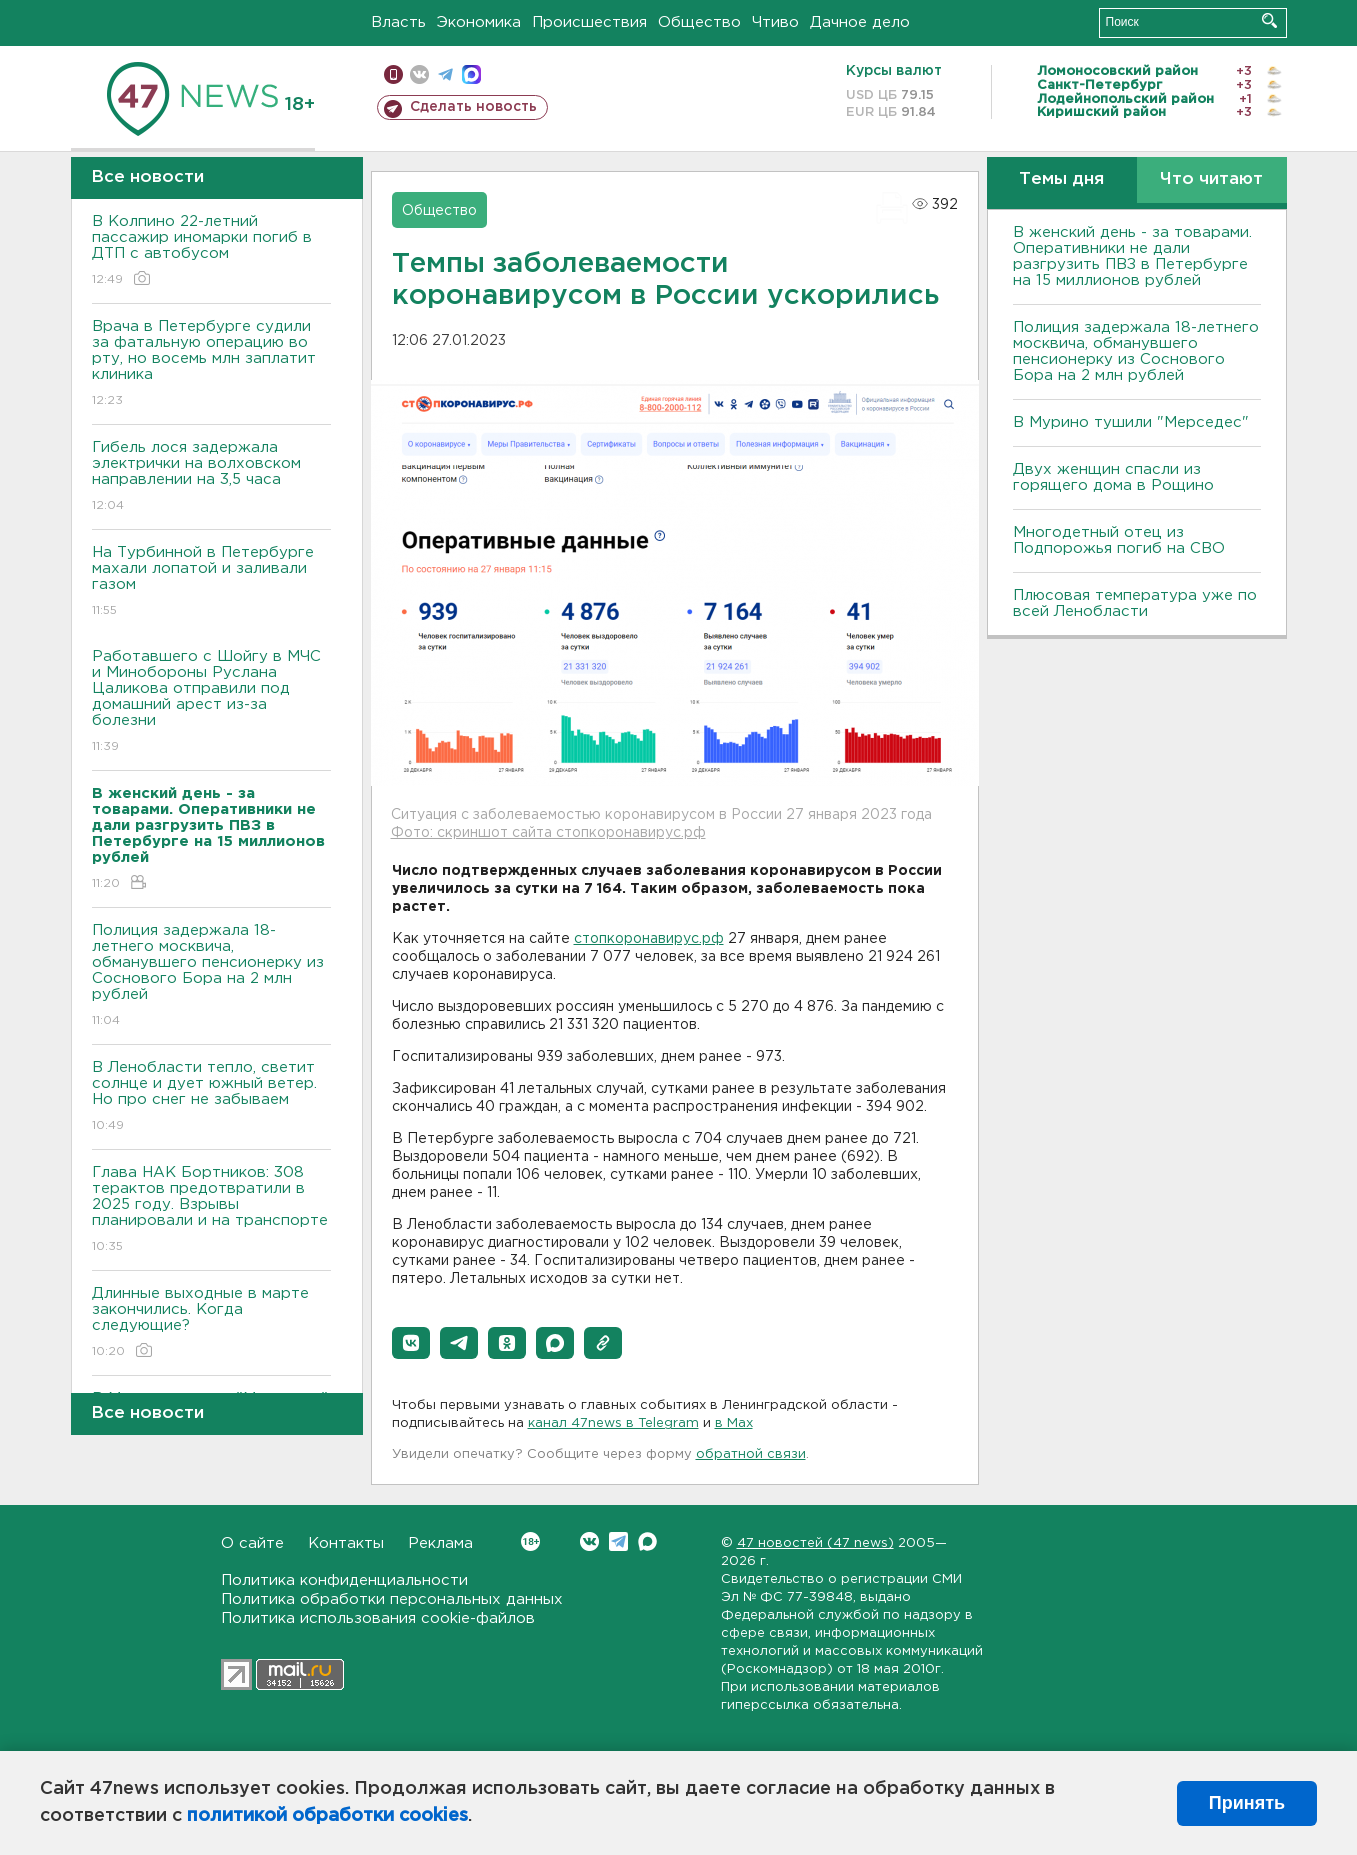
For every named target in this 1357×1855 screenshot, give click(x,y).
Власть (398, 22)
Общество (699, 22)
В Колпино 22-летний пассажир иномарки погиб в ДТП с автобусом (211, 251)
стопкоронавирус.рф (649, 939)
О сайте (252, 1543)
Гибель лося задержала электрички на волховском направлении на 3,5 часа (211, 477)
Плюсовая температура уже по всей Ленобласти (1135, 603)
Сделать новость (473, 107)
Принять (1247, 1803)
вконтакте (419, 74)
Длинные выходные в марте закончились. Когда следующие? (211, 1323)
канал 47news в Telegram (613, 1423)
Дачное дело (860, 22)
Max (647, 1541)
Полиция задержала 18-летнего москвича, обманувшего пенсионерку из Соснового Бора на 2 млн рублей (211, 976)
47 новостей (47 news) (815, 1543)
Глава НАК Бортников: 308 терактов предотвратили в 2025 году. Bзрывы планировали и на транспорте (211, 1210)
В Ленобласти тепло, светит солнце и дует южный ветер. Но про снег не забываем (211, 1097)
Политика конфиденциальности (344, 1580)
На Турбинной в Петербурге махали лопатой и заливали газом (211, 582)
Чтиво (775, 22)
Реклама (440, 1543)
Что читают (1211, 179)
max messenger (471, 74)
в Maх (734, 1423)
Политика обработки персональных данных (392, 1599)
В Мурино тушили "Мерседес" (1131, 422)
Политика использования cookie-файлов (378, 1618)
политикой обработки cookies (327, 1816)
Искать (1269, 20)
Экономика (479, 22)
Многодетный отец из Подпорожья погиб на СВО (1119, 540)
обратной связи (751, 1454)
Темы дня (1061, 179)
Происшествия (589, 22)
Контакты (346, 1543)
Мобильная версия (393, 74)
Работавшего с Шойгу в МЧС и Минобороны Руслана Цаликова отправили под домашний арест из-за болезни (211, 702)
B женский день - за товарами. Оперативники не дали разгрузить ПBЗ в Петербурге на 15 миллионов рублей (1132, 256)
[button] (411, 1343)
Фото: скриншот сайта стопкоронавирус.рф (548, 833)
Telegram (618, 1541)
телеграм (445, 74)
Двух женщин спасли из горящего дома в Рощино (1113, 477)
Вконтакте (530, 1541)
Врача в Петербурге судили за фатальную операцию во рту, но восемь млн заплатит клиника (211, 364)
